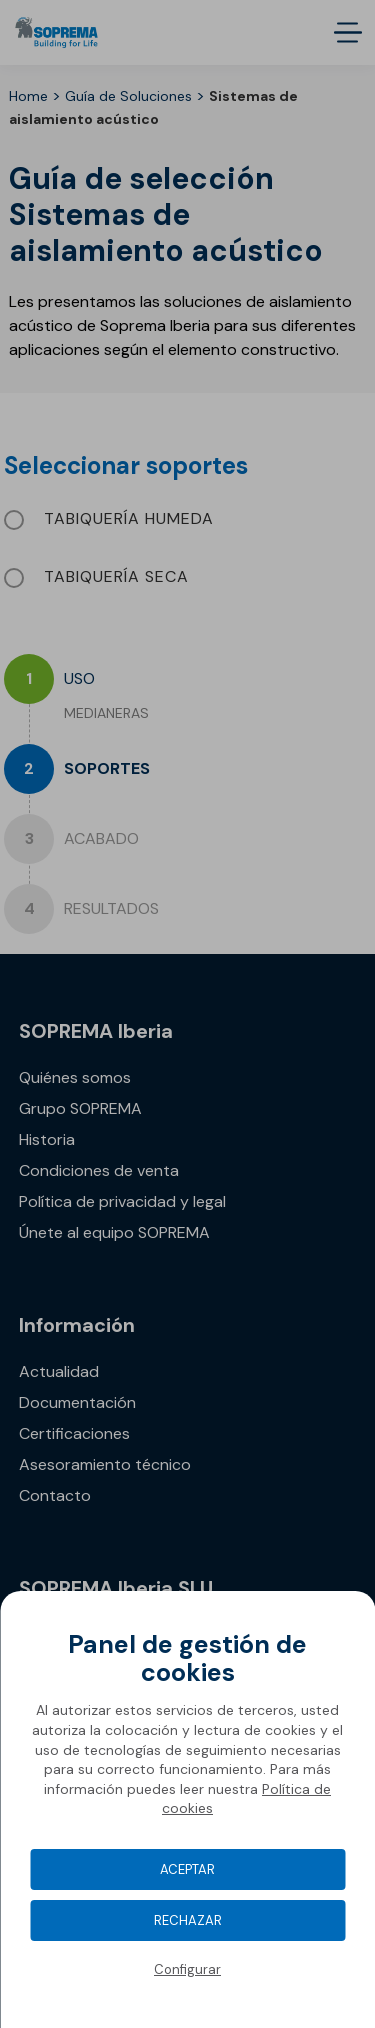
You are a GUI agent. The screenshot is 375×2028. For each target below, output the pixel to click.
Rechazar (188, 1920)
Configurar (187, 1969)
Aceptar (187, 1869)
